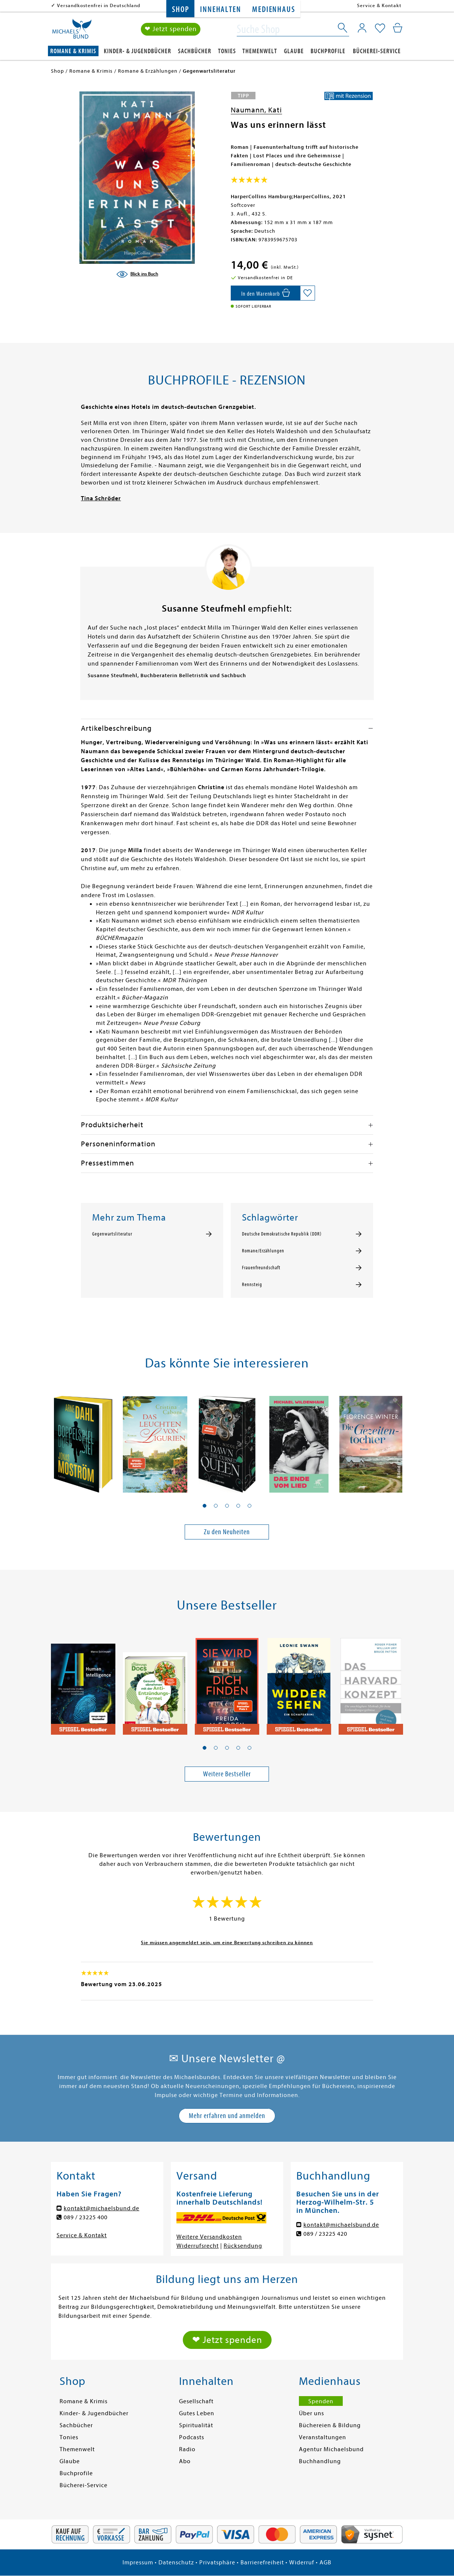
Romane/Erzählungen (263, 1251)
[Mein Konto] (362, 28)
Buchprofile (328, 51)
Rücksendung (243, 2245)
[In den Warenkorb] (265, 293)
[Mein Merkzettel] (380, 28)
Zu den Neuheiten (227, 1531)
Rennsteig (252, 1285)
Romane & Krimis (73, 51)
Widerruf (301, 2562)
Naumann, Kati (256, 110)
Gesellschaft (196, 2401)
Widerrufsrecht (197, 2245)
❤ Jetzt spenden (171, 29)
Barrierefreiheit (262, 2562)
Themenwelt (259, 51)
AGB (326, 2562)
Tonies (227, 51)
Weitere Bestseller (227, 1774)
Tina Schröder (101, 498)
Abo (185, 2461)
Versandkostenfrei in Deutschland (98, 5)
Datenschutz (176, 2562)
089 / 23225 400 (86, 2217)
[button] (204, 1506)
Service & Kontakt (379, 5)
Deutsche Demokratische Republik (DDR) (282, 1234)
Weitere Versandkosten (209, 2236)
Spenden (320, 2401)
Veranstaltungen (322, 2437)
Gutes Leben (196, 2413)
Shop (180, 9)
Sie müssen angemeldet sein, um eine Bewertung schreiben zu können (227, 1942)
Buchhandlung (320, 2461)
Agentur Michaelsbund (331, 2449)
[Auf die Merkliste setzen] (307, 293)
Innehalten (220, 9)
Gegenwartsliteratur (112, 1234)
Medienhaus (273, 9)
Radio (187, 2449)
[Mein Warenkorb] (397, 28)
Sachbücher (194, 51)
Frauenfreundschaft (261, 1268)
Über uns (311, 2413)
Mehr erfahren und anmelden (227, 2115)
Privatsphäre (217, 2562)
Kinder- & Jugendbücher (137, 51)
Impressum (137, 2562)
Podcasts (191, 2437)
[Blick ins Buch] (137, 274)
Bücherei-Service (377, 51)
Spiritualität (196, 2425)
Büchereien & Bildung (330, 2425)
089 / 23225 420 (325, 2233)
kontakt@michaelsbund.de (101, 2208)
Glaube (294, 51)
